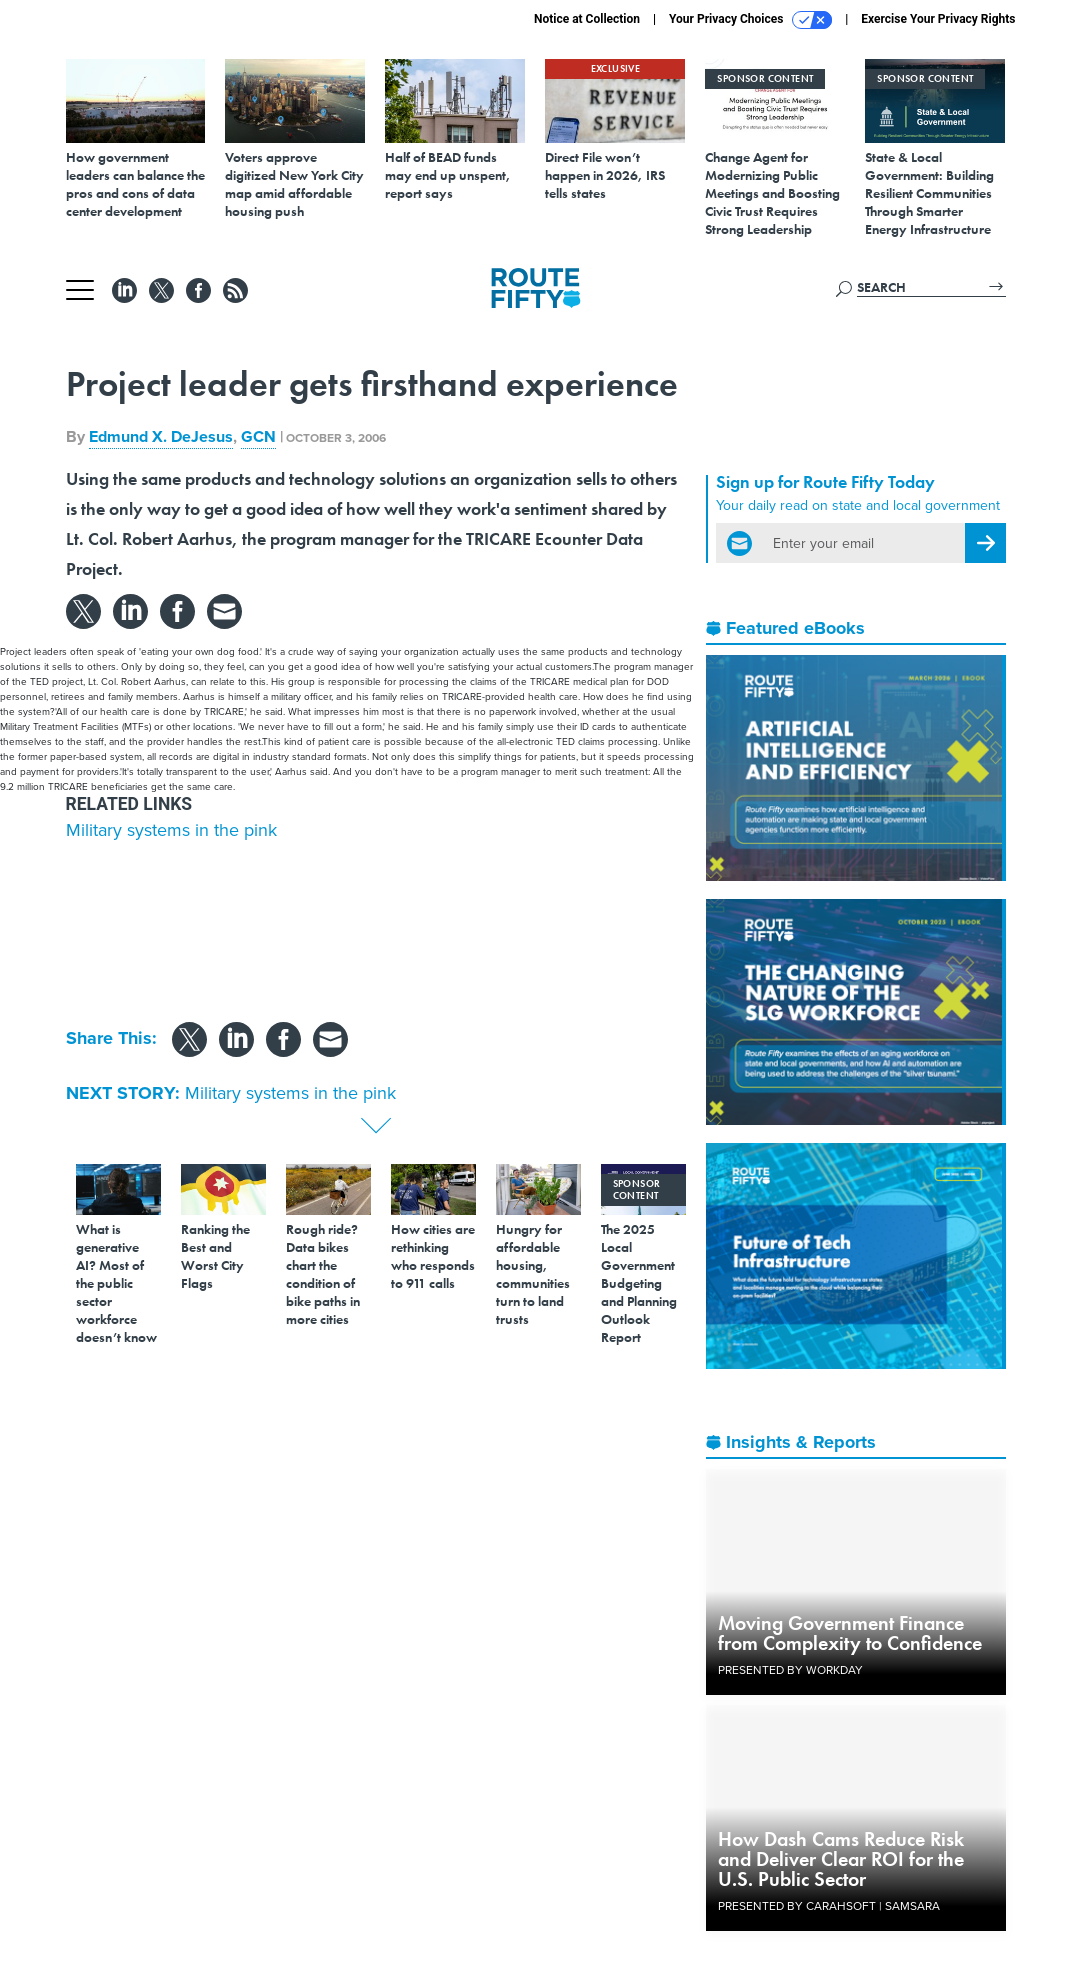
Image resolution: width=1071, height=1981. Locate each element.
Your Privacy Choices (750, 20)
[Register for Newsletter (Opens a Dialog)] (985, 543)
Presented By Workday (790, 1670)
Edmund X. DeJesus (161, 436)
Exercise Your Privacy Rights (938, 19)
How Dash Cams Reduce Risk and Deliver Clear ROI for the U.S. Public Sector (841, 1859)
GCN (258, 436)
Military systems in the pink (171, 830)
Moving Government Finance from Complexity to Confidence (850, 1633)
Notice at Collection (587, 19)
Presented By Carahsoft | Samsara (829, 1906)
